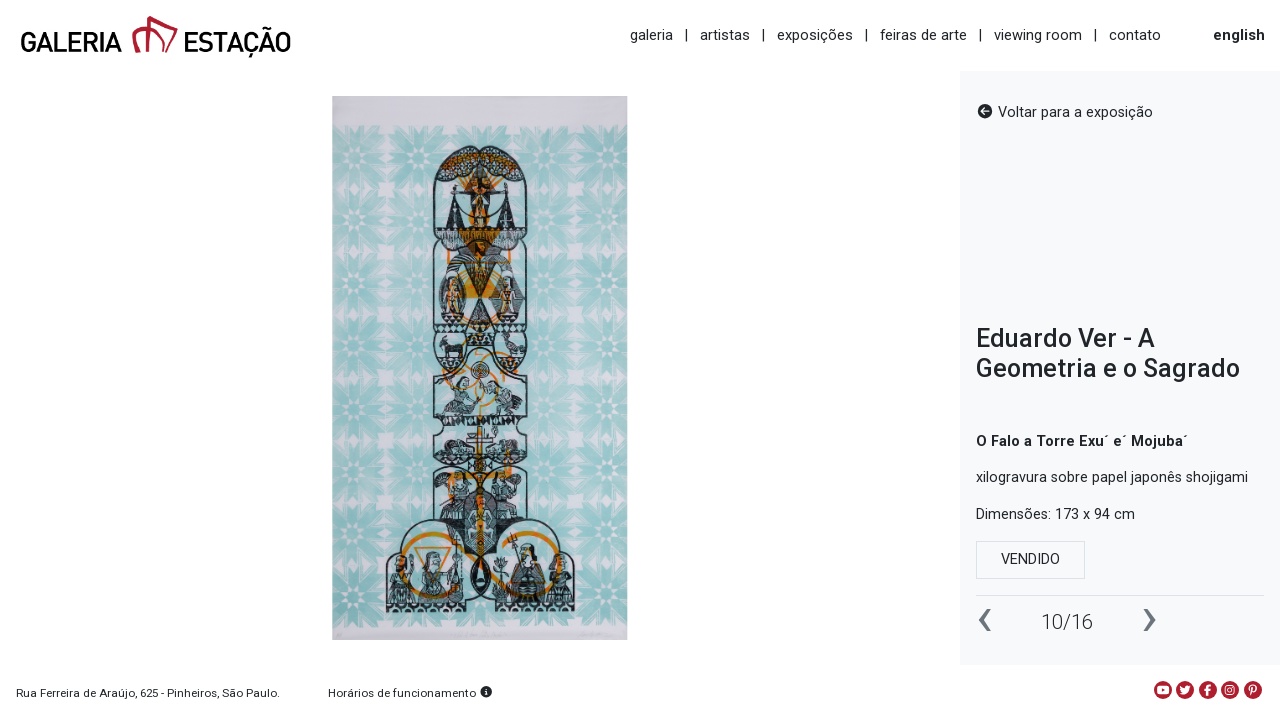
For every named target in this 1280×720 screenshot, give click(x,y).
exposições (815, 35)
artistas (725, 35)
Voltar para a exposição (1064, 112)
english (1239, 35)
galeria (651, 35)
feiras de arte (923, 35)
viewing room (1038, 35)
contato (1135, 35)
